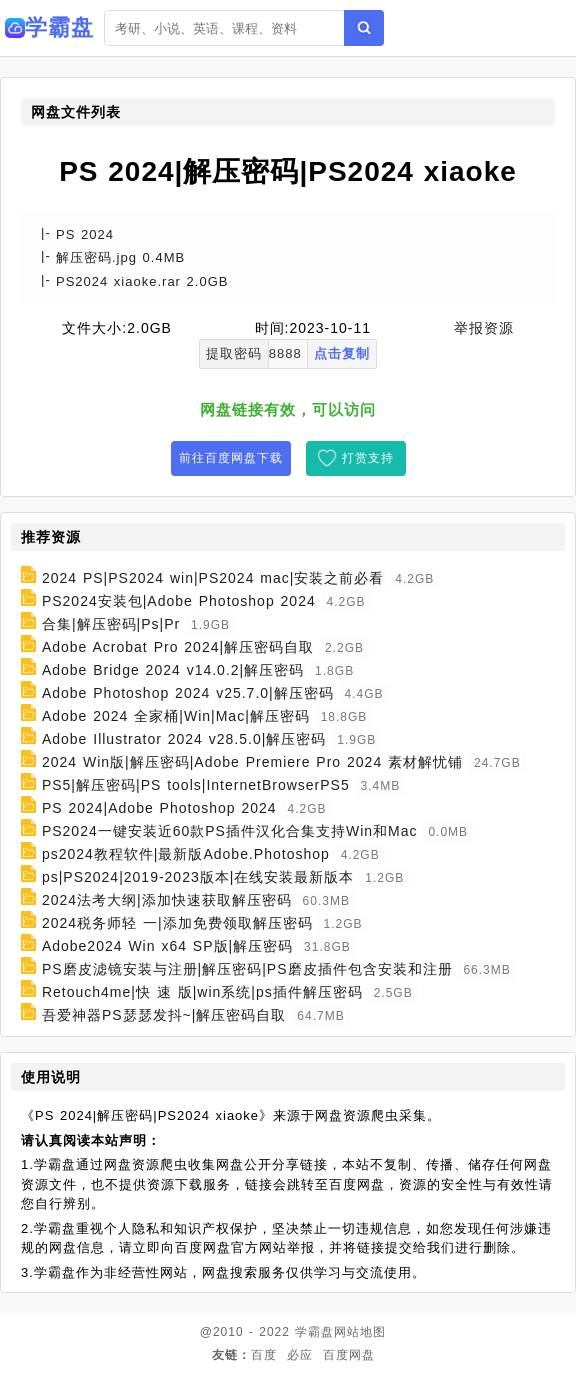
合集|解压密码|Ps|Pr (111, 624)
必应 (300, 1355)
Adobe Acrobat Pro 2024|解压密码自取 (178, 647)
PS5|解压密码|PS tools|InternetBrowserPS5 (196, 785)
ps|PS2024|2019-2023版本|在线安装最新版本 (198, 877)
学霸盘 (314, 1332)
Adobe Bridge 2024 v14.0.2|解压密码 (173, 670)
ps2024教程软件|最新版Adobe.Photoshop (186, 854)
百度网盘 (349, 1355)
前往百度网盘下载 (231, 458)
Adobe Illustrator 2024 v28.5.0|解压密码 (184, 739)
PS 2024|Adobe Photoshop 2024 (159, 808)
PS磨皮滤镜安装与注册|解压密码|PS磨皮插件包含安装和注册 (247, 969)
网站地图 (360, 1332)
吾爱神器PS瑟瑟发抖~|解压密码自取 (164, 1015)
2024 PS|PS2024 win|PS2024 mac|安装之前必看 (213, 578)
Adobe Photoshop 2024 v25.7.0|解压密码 (188, 693)
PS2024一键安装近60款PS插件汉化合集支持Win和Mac (230, 831)
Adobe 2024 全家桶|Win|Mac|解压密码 (176, 716)
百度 (264, 1355)
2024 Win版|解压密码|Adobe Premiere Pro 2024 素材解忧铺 (252, 762)
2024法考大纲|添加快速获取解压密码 (167, 900)
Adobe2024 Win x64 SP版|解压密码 (167, 946)
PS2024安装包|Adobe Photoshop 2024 (179, 601)
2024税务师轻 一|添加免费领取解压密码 (177, 923)
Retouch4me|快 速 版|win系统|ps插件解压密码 (202, 992)
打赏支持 (368, 458)
